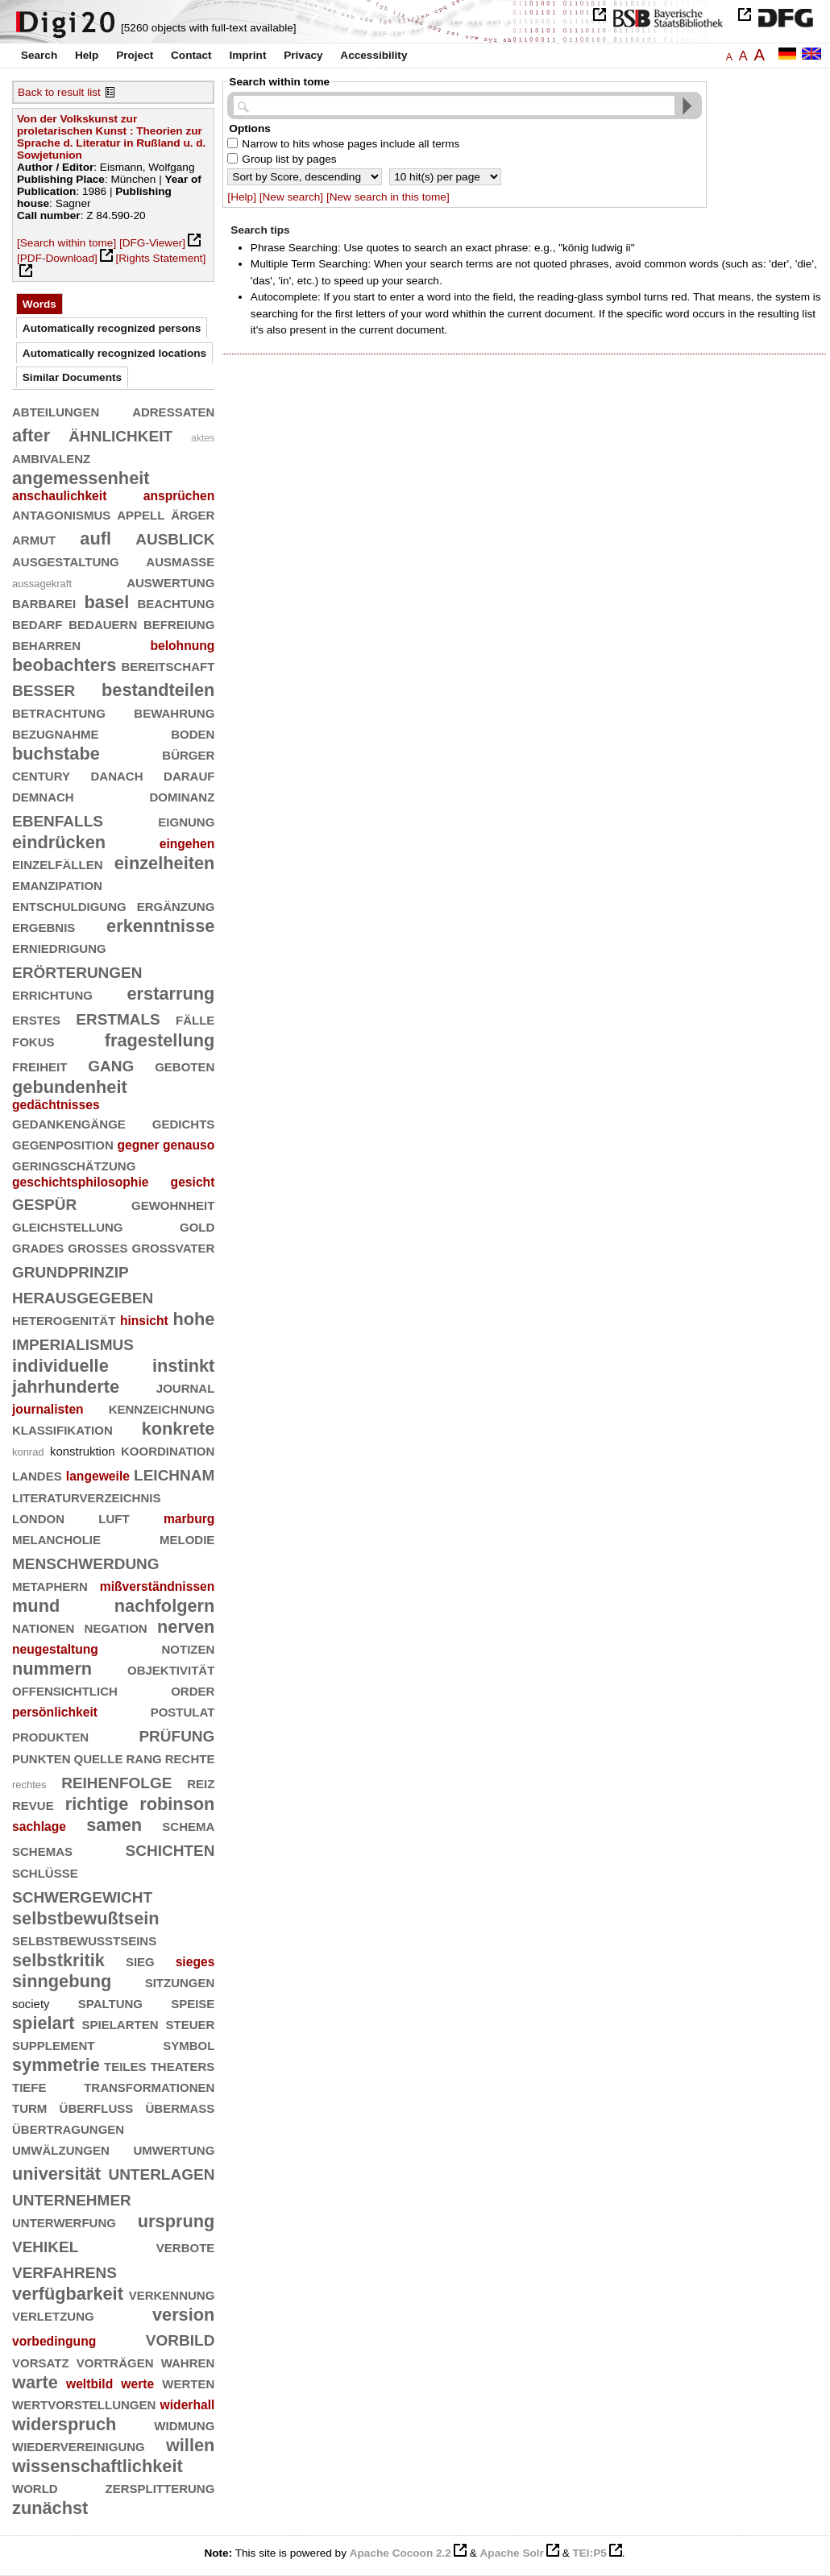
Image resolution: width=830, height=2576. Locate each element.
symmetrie (56, 2065)
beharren (46, 644)
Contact (191, 55)
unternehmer (71, 2197)
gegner (138, 1145)
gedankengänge (69, 1122)
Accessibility (373, 55)
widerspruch (64, 2424)
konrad (28, 1452)
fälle (195, 1018)
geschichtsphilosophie (80, 1182)
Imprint (247, 55)
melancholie (56, 1538)
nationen (43, 1627)
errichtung (52, 994)
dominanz (182, 795)
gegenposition (63, 1143)
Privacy (303, 55)
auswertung (170, 581)
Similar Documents (72, 377)
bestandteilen (158, 690)
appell (140, 513)
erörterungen (77, 970)
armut (34, 538)
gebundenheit (69, 1087)
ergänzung (176, 905)
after (31, 435)
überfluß (97, 2107)
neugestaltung (55, 1649)
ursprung (176, 2221)
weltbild (89, 2384)
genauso (188, 1145)
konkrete (178, 1428)
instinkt (183, 1366)
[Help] (241, 197)
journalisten (48, 1409)
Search (39, 55)
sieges (195, 1962)
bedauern (102, 623)
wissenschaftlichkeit (97, 2466)
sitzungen (180, 1981)
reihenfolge (116, 1780)
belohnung (182, 645)
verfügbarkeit (67, 2294)
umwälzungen (61, 2149)
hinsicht (144, 1320)
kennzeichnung (162, 1408)
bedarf (37, 623)
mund (36, 1606)
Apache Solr (512, 2553)
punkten (41, 1757)
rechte (190, 1757)
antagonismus (61, 513)
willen (190, 2445)
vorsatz (40, 2361)
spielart (43, 2023)
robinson (176, 1804)
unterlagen (161, 2172)
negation (116, 1627)
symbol (188, 2044)
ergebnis (43, 926)
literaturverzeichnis (86, 1496)
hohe (193, 1319)
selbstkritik (58, 1960)
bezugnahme (55, 733)
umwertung (174, 2149)
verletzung (53, 2315)
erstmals (118, 1016)
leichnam (174, 1472)
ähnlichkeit (120, 433)
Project (134, 55)
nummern (52, 1669)
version (183, 2315)
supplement (53, 2044)
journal (185, 1387)
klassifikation (62, 1428)
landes (37, 1474)
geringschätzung (73, 1164)
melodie (187, 1538)
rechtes (29, 1785)
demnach (43, 795)
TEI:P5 (589, 2553)
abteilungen (55, 410)
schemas (42, 1850)
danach (117, 774)
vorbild (180, 2337)
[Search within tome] (66, 243)
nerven (185, 1627)
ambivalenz (51, 457)
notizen (188, 1648)
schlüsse (45, 1872)
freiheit (39, 1065)
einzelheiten (164, 863)
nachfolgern (164, 1606)
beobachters (64, 665)
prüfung (176, 1733)
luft (113, 1517)
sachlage (39, 1826)
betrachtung (59, 712)
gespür (44, 1202)
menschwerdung (86, 1561)
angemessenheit (81, 478)
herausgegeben (82, 1295)
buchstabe (56, 753)
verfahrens (64, 2270)
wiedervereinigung (78, 2445)
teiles (125, 2065)
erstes (36, 1018)
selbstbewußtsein (86, 1918)
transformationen (149, 2086)
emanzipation (57, 884)
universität (56, 2174)
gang (111, 1063)
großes (97, 1246)
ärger (192, 513)
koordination (167, 1449)
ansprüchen (179, 496)
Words (39, 304)
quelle (98, 1757)
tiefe (29, 2086)
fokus (33, 1040)
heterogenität (63, 1319)
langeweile (98, 1476)
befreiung (178, 623)
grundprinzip (70, 1269)
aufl (95, 538)
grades (38, 1246)
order (192, 1689)
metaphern (50, 1585)
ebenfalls (57, 818)
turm (29, 2107)
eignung (186, 820)
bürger (188, 753)
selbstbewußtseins (84, 1939)
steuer (190, 2023)
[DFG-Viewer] (152, 243)
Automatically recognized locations (114, 353)
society (31, 2004)
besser (43, 688)
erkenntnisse (160, 926)
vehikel (45, 2244)
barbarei (44, 602)
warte (35, 2382)
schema (188, 1825)
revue (33, 1804)
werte (137, 2384)
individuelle (60, 1366)
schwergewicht (82, 1894)
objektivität (170, 1669)
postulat (183, 1710)
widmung (184, 2424)
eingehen (187, 844)
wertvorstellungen (84, 2403)
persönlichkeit (55, 1712)
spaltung (110, 2002)
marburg (189, 1519)
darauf (189, 774)
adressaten (173, 410)
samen (114, 1825)
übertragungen (68, 2128)
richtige (97, 1804)
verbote (185, 2246)
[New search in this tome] (388, 197)
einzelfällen (57, 863)
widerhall (187, 2405)
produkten (50, 1735)
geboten (184, 1065)
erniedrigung (59, 947)
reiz (200, 1782)
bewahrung (174, 712)
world (35, 2487)
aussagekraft (42, 584)
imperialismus (73, 1342)
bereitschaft (168, 665)
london (38, 1517)
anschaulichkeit (59, 496)
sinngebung (61, 1981)
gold (197, 1226)
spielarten (119, 2023)
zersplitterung (160, 2487)
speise (192, 2002)
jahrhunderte (65, 1387)
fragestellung (160, 1040)
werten (188, 2382)
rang (143, 1757)
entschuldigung (69, 905)
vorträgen (115, 2361)
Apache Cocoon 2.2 (400, 2553)
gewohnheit (172, 1204)
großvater (173, 1246)
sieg (140, 1960)
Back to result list (59, 92)
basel (107, 602)
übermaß (180, 2107)
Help (86, 55)
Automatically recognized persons (112, 328)
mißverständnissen (157, 1586)
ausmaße (180, 560)
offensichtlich (65, 1689)
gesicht (193, 1182)
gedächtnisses (56, 1105)
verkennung (172, 2294)
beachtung (176, 602)
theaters (183, 2065)
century (41, 774)
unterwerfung (64, 2221)
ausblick (174, 536)
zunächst (50, 2508)
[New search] (291, 197)
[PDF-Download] (57, 258)
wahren (188, 2361)
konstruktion (82, 1451)
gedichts (183, 1122)
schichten (170, 1848)
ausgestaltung (65, 560)
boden (192, 733)
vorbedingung (54, 2341)
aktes (202, 438)
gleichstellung (67, 1226)
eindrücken (59, 842)
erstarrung (170, 994)
